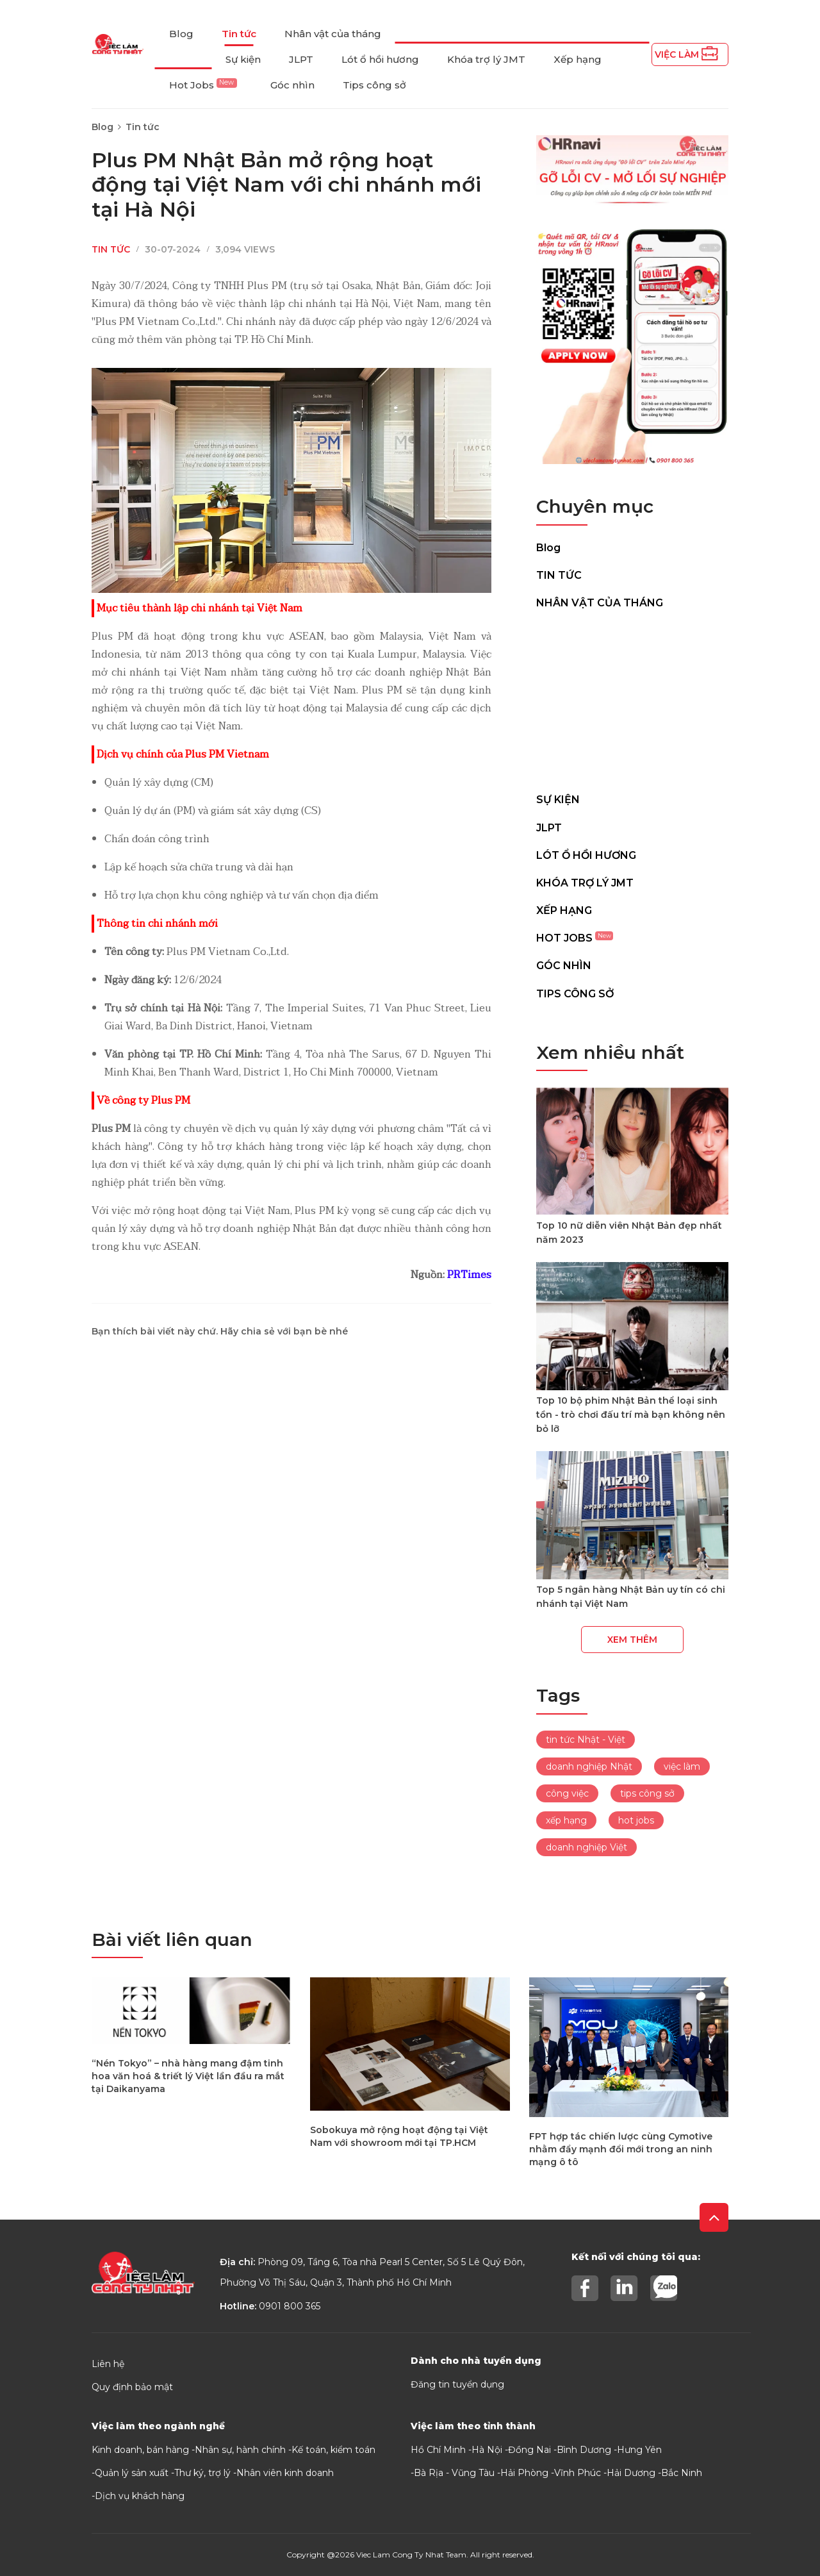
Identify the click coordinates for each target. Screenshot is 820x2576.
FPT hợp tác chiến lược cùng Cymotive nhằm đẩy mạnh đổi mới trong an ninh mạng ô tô (620, 2149)
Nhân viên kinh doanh (285, 2473)
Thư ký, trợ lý (202, 2473)
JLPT (301, 59)
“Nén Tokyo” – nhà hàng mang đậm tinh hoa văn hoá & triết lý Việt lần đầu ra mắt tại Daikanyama (188, 2076)
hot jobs (636, 1820)
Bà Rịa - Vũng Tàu (454, 2473)
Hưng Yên (639, 2450)
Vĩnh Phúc (577, 2473)
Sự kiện (243, 59)
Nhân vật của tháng (332, 34)
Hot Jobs (202, 85)
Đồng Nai (529, 2450)
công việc (567, 1793)
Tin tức (239, 34)
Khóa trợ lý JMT (486, 59)
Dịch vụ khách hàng (139, 2496)
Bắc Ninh (681, 2473)
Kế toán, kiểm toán (333, 2450)
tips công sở (647, 1793)
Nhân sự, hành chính (240, 2450)
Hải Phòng (524, 2473)
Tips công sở (374, 85)
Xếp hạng (578, 59)
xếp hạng (566, 1820)
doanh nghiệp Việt (586, 1847)
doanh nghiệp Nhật (589, 1766)
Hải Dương (631, 2473)
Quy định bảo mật (132, 2387)
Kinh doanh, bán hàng (140, 2450)
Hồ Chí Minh (438, 2450)
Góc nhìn (292, 85)
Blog (181, 34)
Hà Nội (487, 2450)
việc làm (682, 1766)
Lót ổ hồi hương (380, 59)
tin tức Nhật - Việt (585, 1739)
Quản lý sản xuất (131, 2473)
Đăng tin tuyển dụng (457, 2384)
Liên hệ (108, 2364)
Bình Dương (584, 2450)
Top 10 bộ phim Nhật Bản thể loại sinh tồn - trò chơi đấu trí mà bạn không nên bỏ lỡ (630, 1414)
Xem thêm (632, 1639)
